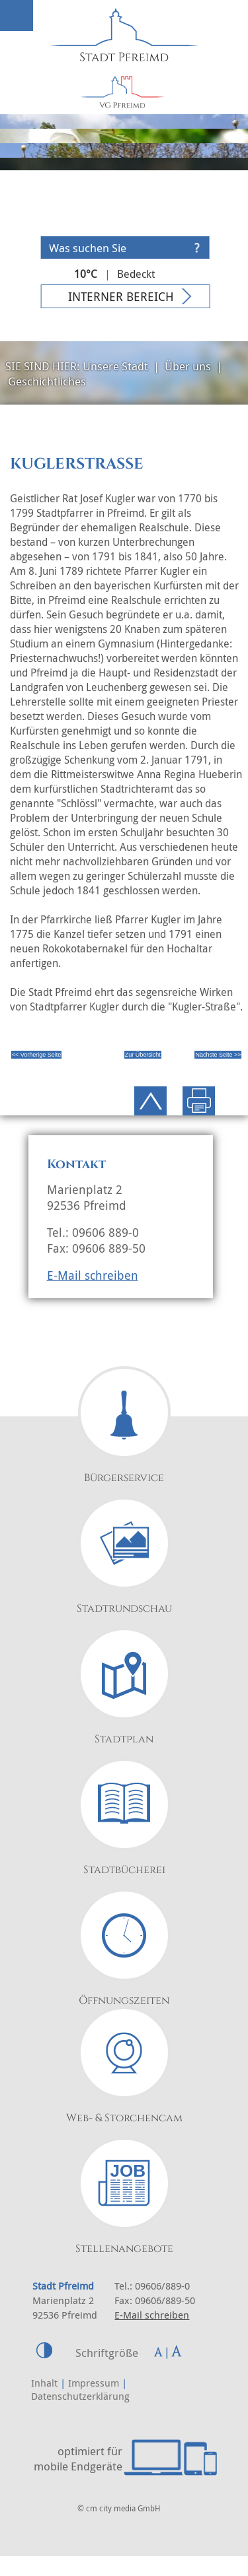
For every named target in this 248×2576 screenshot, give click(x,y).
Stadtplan (124, 1739)
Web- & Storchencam (124, 2118)
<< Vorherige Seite (37, 1054)
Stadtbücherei (124, 1870)
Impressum (93, 2382)
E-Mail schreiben (92, 1275)
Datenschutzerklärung (80, 2395)
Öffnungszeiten (124, 2000)
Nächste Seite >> (218, 1054)
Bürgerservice (124, 1477)
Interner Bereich (121, 296)
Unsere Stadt (115, 366)
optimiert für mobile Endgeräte (78, 2458)
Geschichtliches (47, 381)
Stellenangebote (124, 2248)
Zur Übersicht (143, 1054)
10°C (85, 274)
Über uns (188, 366)
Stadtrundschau (124, 1608)
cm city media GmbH (123, 2508)
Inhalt (44, 2382)
